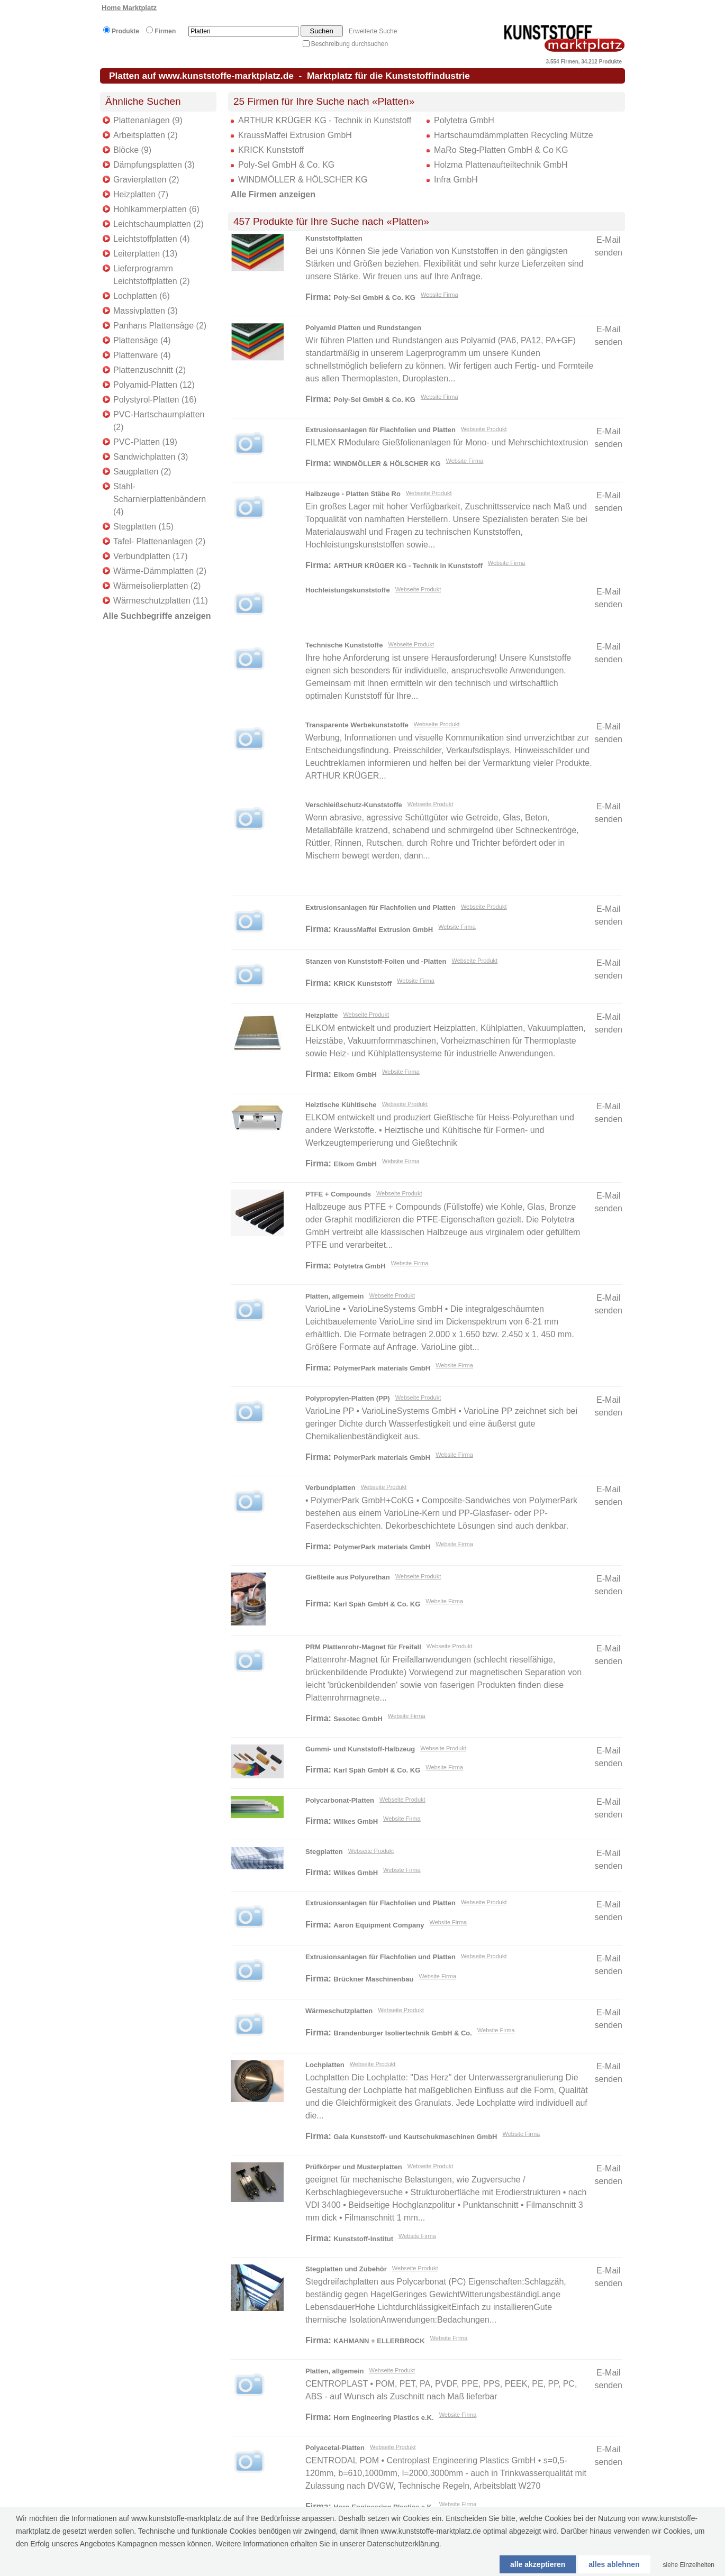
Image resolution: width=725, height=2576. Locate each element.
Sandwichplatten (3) (150, 456)
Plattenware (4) (142, 355)
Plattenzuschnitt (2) (149, 370)
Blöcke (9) (132, 149)
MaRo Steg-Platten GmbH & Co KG (501, 149)
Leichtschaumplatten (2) (158, 224)
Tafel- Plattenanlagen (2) (159, 541)
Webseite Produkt (484, 429)
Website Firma (439, 294)
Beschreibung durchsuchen (349, 44)
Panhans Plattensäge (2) (159, 325)
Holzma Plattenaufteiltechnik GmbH (501, 164)
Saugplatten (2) (142, 471)
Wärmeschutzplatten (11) (160, 600)
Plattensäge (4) (142, 340)
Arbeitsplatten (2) (145, 135)
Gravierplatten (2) (146, 179)
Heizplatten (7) (140, 194)
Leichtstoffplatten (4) (151, 238)
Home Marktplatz (129, 8)
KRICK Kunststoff (271, 149)
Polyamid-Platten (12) (154, 384)
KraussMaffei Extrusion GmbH (295, 135)
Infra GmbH (456, 179)
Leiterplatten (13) (145, 253)
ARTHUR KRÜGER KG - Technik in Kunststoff (324, 120)
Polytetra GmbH (464, 120)
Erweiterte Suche (373, 31)
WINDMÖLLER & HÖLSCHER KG (302, 179)
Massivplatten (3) (145, 310)
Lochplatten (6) (141, 295)
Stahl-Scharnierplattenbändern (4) (159, 499)
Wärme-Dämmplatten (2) (159, 571)
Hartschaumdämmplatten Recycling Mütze (513, 135)
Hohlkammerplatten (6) (156, 209)
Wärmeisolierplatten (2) (157, 585)
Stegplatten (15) (143, 526)
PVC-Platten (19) (145, 441)
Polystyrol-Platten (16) (154, 399)
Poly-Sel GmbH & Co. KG (286, 164)
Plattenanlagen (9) (148, 120)
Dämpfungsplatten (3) (154, 164)
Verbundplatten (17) (150, 556)
